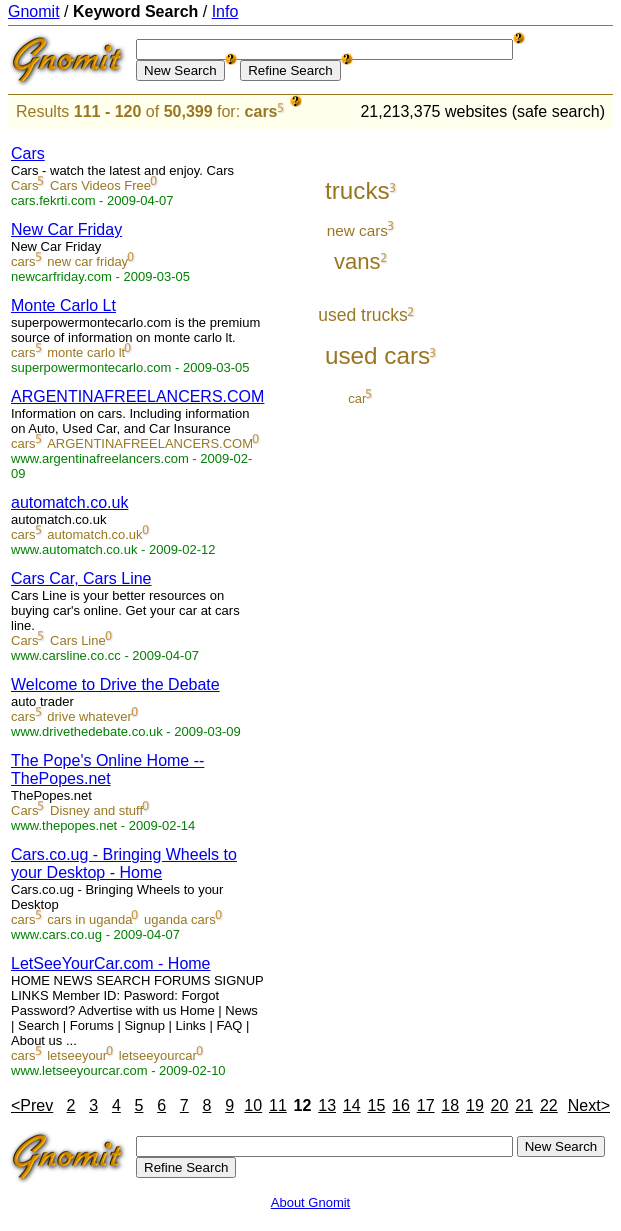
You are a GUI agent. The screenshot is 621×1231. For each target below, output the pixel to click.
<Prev (32, 1105)
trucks (357, 190)
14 (352, 1105)
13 (327, 1105)
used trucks (363, 315)
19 (475, 1105)
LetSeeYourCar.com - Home (111, 963)
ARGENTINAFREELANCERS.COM (137, 396)
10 (253, 1105)
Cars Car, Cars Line (81, 578)
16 (401, 1105)
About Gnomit (311, 1202)
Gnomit (34, 11)
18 (450, 1105)
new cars (357, 230)
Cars (28, 153)
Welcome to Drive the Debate (115, 684)
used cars (377, 355)
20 (500, 1105)
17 (426, 1105)
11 (278, 1105)
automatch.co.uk (69, 502)
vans (357, 261)
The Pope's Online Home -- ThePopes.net (107, 769)
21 (524, 1105)
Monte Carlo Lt (63, 305)
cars (261, 111)
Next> (589, 1105)
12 (303, 1105)
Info (225, 11)
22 (549, 1105)
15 (376, 1105)
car (357, 398)
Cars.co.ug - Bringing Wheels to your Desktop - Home (124, 863)
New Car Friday (66, 229)
